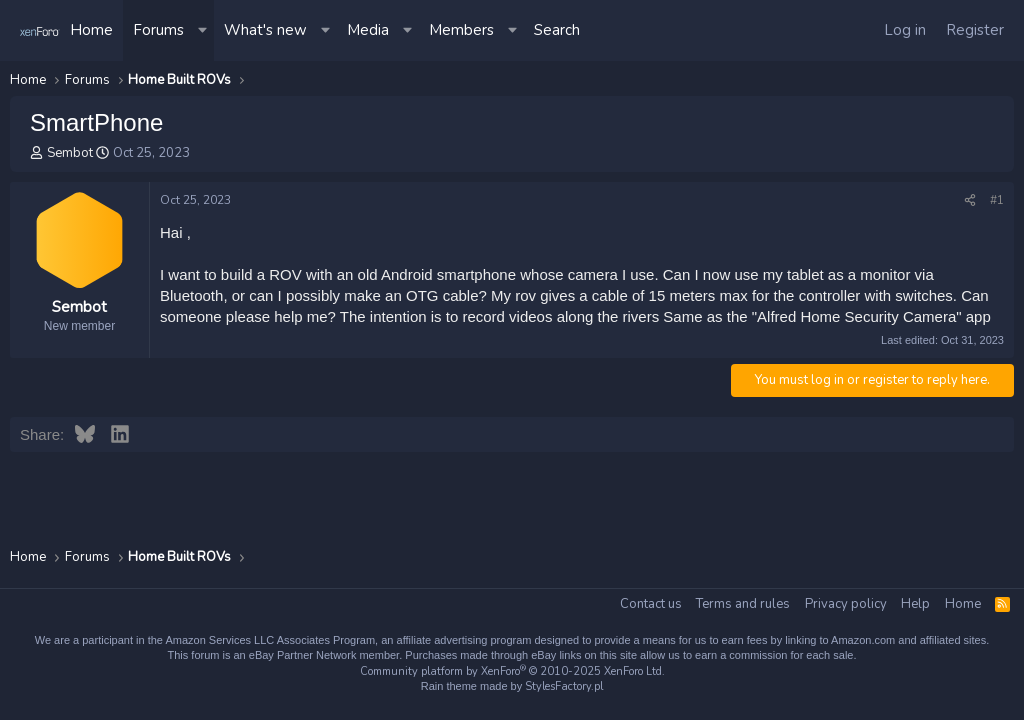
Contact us (651, 604)
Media (368, 30)
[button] (204, 30)
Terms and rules (743, 604)
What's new (265, 30)
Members (461, 30)
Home (91, 30)
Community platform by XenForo (512, 671)
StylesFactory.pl (564, 686)
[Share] (970, 200)
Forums (158, 30)
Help (915, 604)
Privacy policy (846, 604)
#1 (997, 200)
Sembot (70, 153)
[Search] (557, 30)
